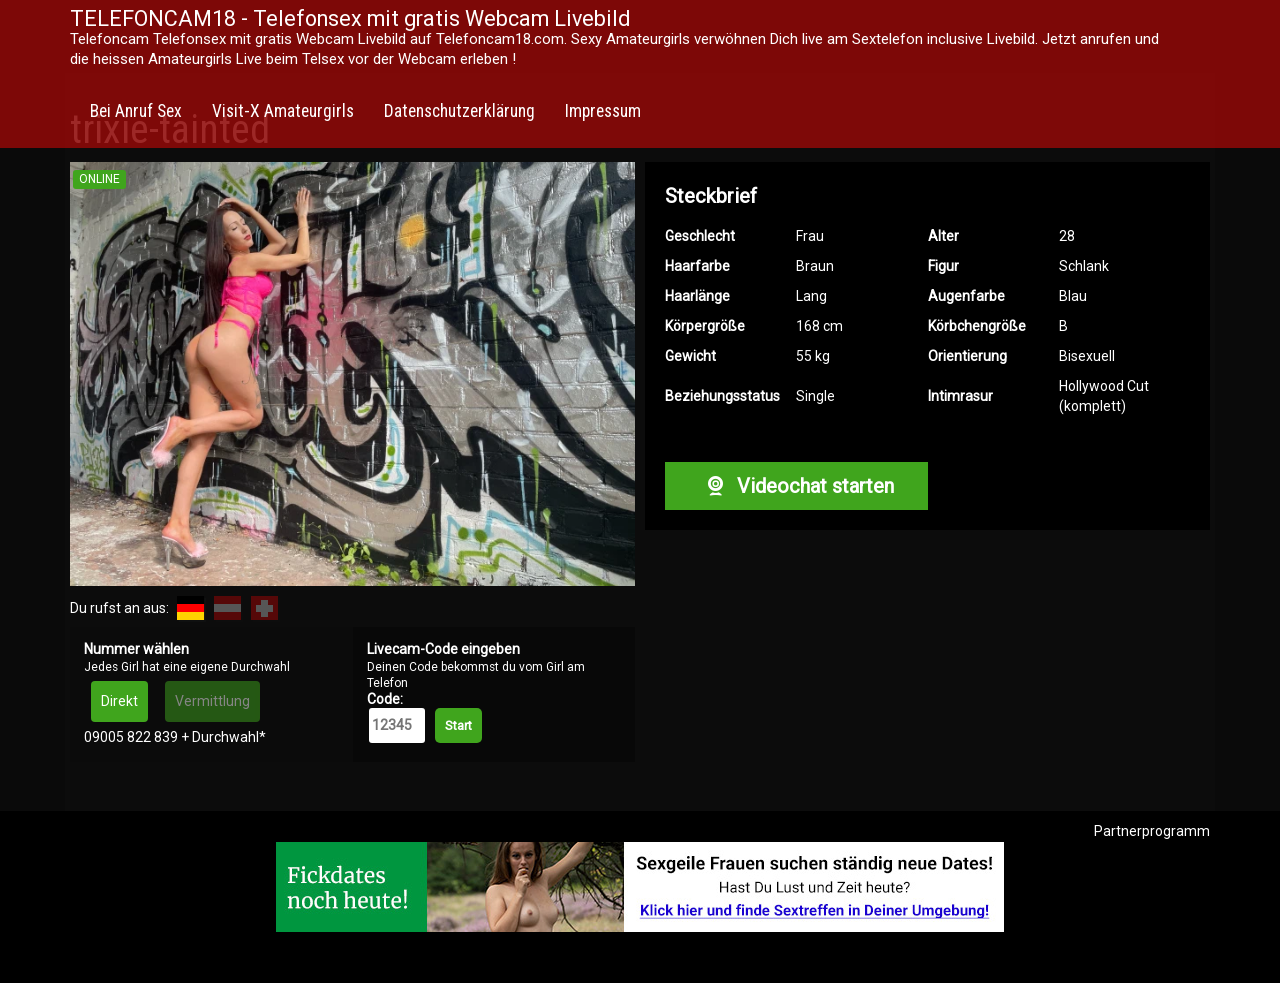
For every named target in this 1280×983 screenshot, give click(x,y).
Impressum (603, 111)
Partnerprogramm (1152, 831)
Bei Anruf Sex (136, 111)
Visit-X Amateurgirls (283, 111)
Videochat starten (796, 486)
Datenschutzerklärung (459, 111)
